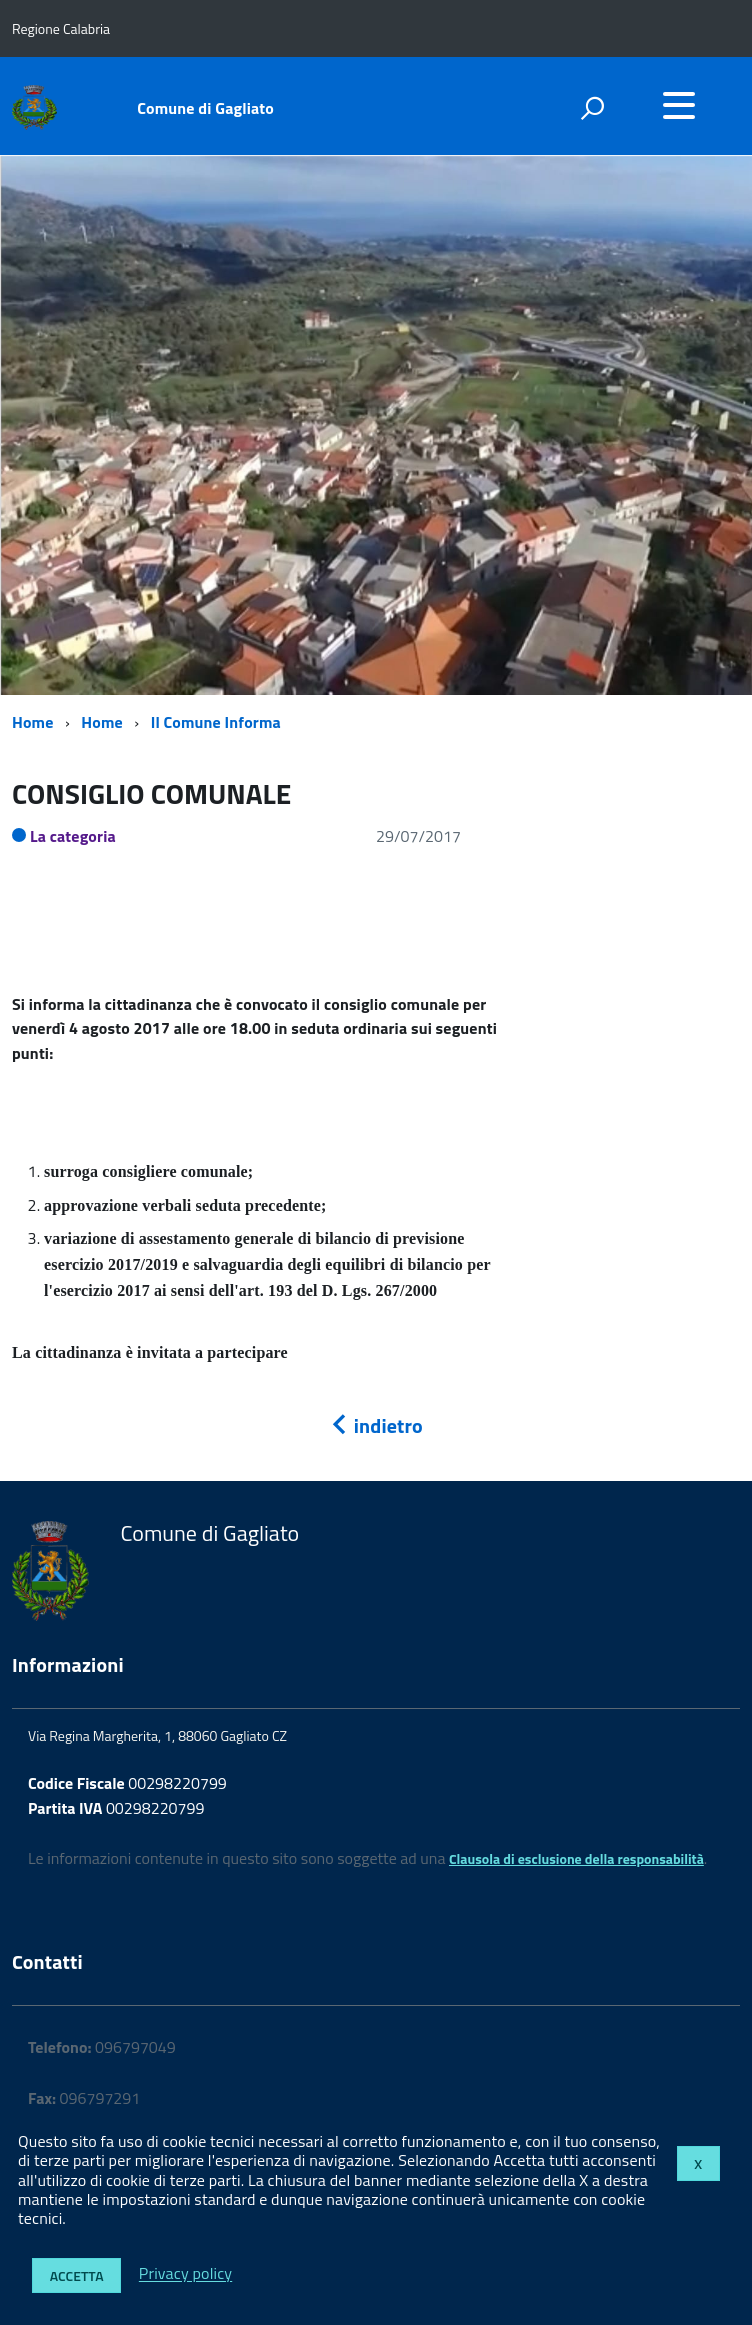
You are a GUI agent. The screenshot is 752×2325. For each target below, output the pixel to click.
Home (32, 722)
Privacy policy (185, 2274)
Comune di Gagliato (205, 108)
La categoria (73, 836)
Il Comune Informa (216, 722)
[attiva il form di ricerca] (592, 108)
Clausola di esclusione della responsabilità (576, 1858)
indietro (376, 1425)
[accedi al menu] (679, 105)
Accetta (77, 2275)
